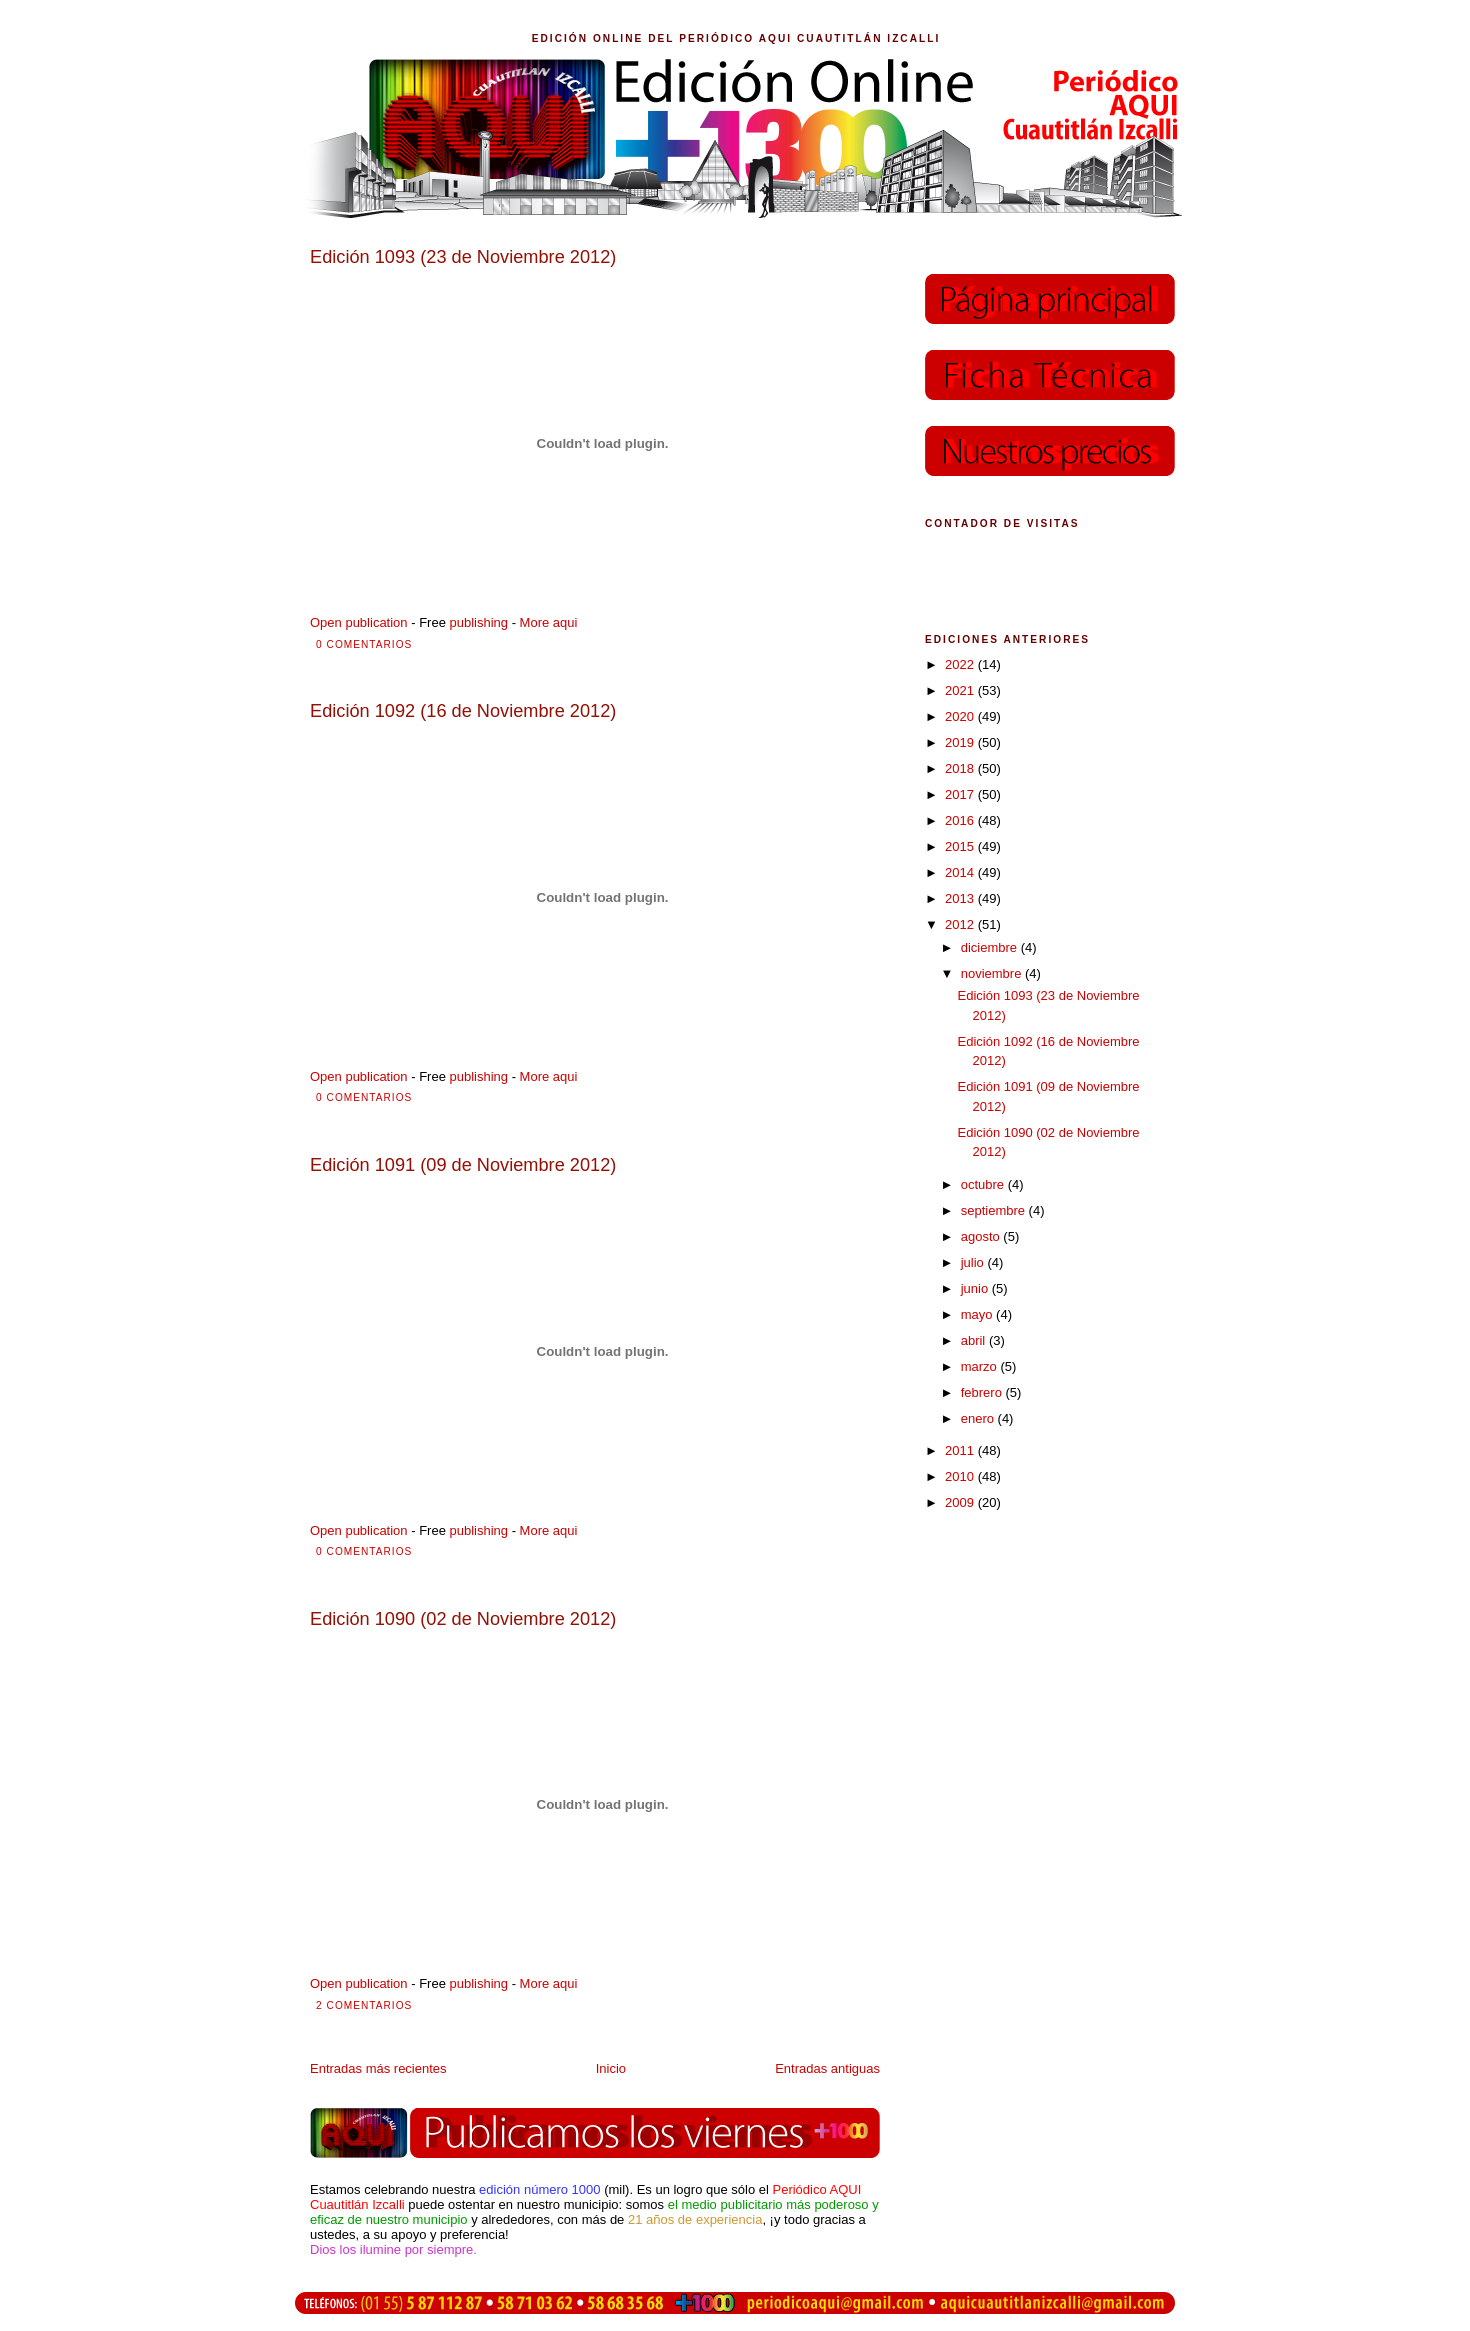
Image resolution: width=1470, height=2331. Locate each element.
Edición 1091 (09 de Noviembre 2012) (463, 1165)
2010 (961, 1476)
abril (975, 1340)
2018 (961, 768)
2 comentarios (364, 2005)
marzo (981, 1366)
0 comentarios (364, 644)
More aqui (549, 622)
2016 (961, 820)
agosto (982, 1236)
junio (976, 1288)
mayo (978, 1314)
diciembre (991, 947)
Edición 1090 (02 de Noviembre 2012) (463, 1619)
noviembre (993, 973)
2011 (961, 1450)
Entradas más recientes (378, 2068)
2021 (961, 690)
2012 (961, 924)
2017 (961, 794)
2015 (961, 846)
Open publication (359, 622)
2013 (961, 898)
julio (974, 1262)
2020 (961, 716)
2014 (961, 872)
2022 (961, 664)
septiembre (995, 1210)
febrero (983, 1392)
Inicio (611, 2068)
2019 (961, 742)
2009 (961, 1502)
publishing (478, 622)
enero (979, 1418)
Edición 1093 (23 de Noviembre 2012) (463, 257)
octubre (984, 1184)
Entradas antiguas (827, 2068)
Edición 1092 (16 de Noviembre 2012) (463, 711)
